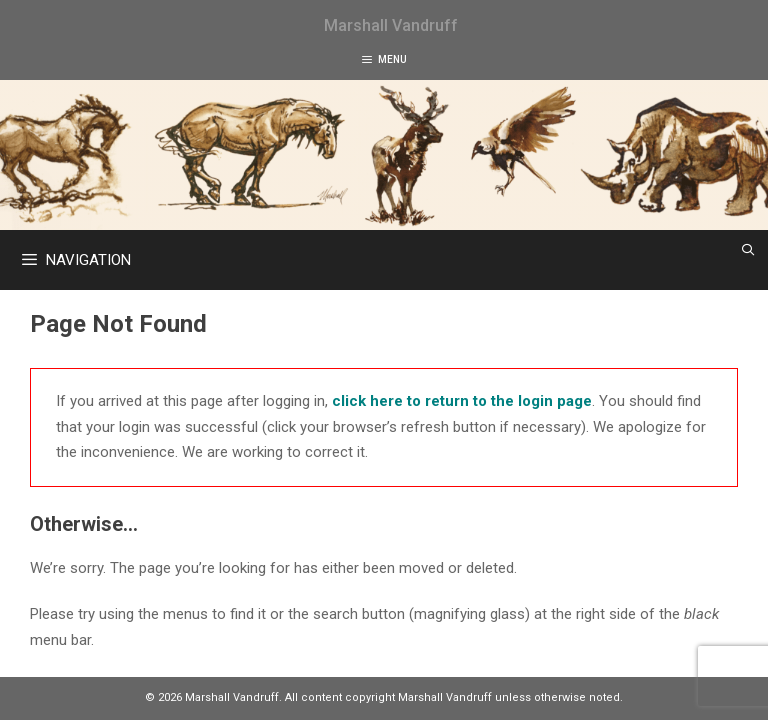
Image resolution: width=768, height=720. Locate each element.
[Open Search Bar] (748, 250)
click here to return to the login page (462, 401)
